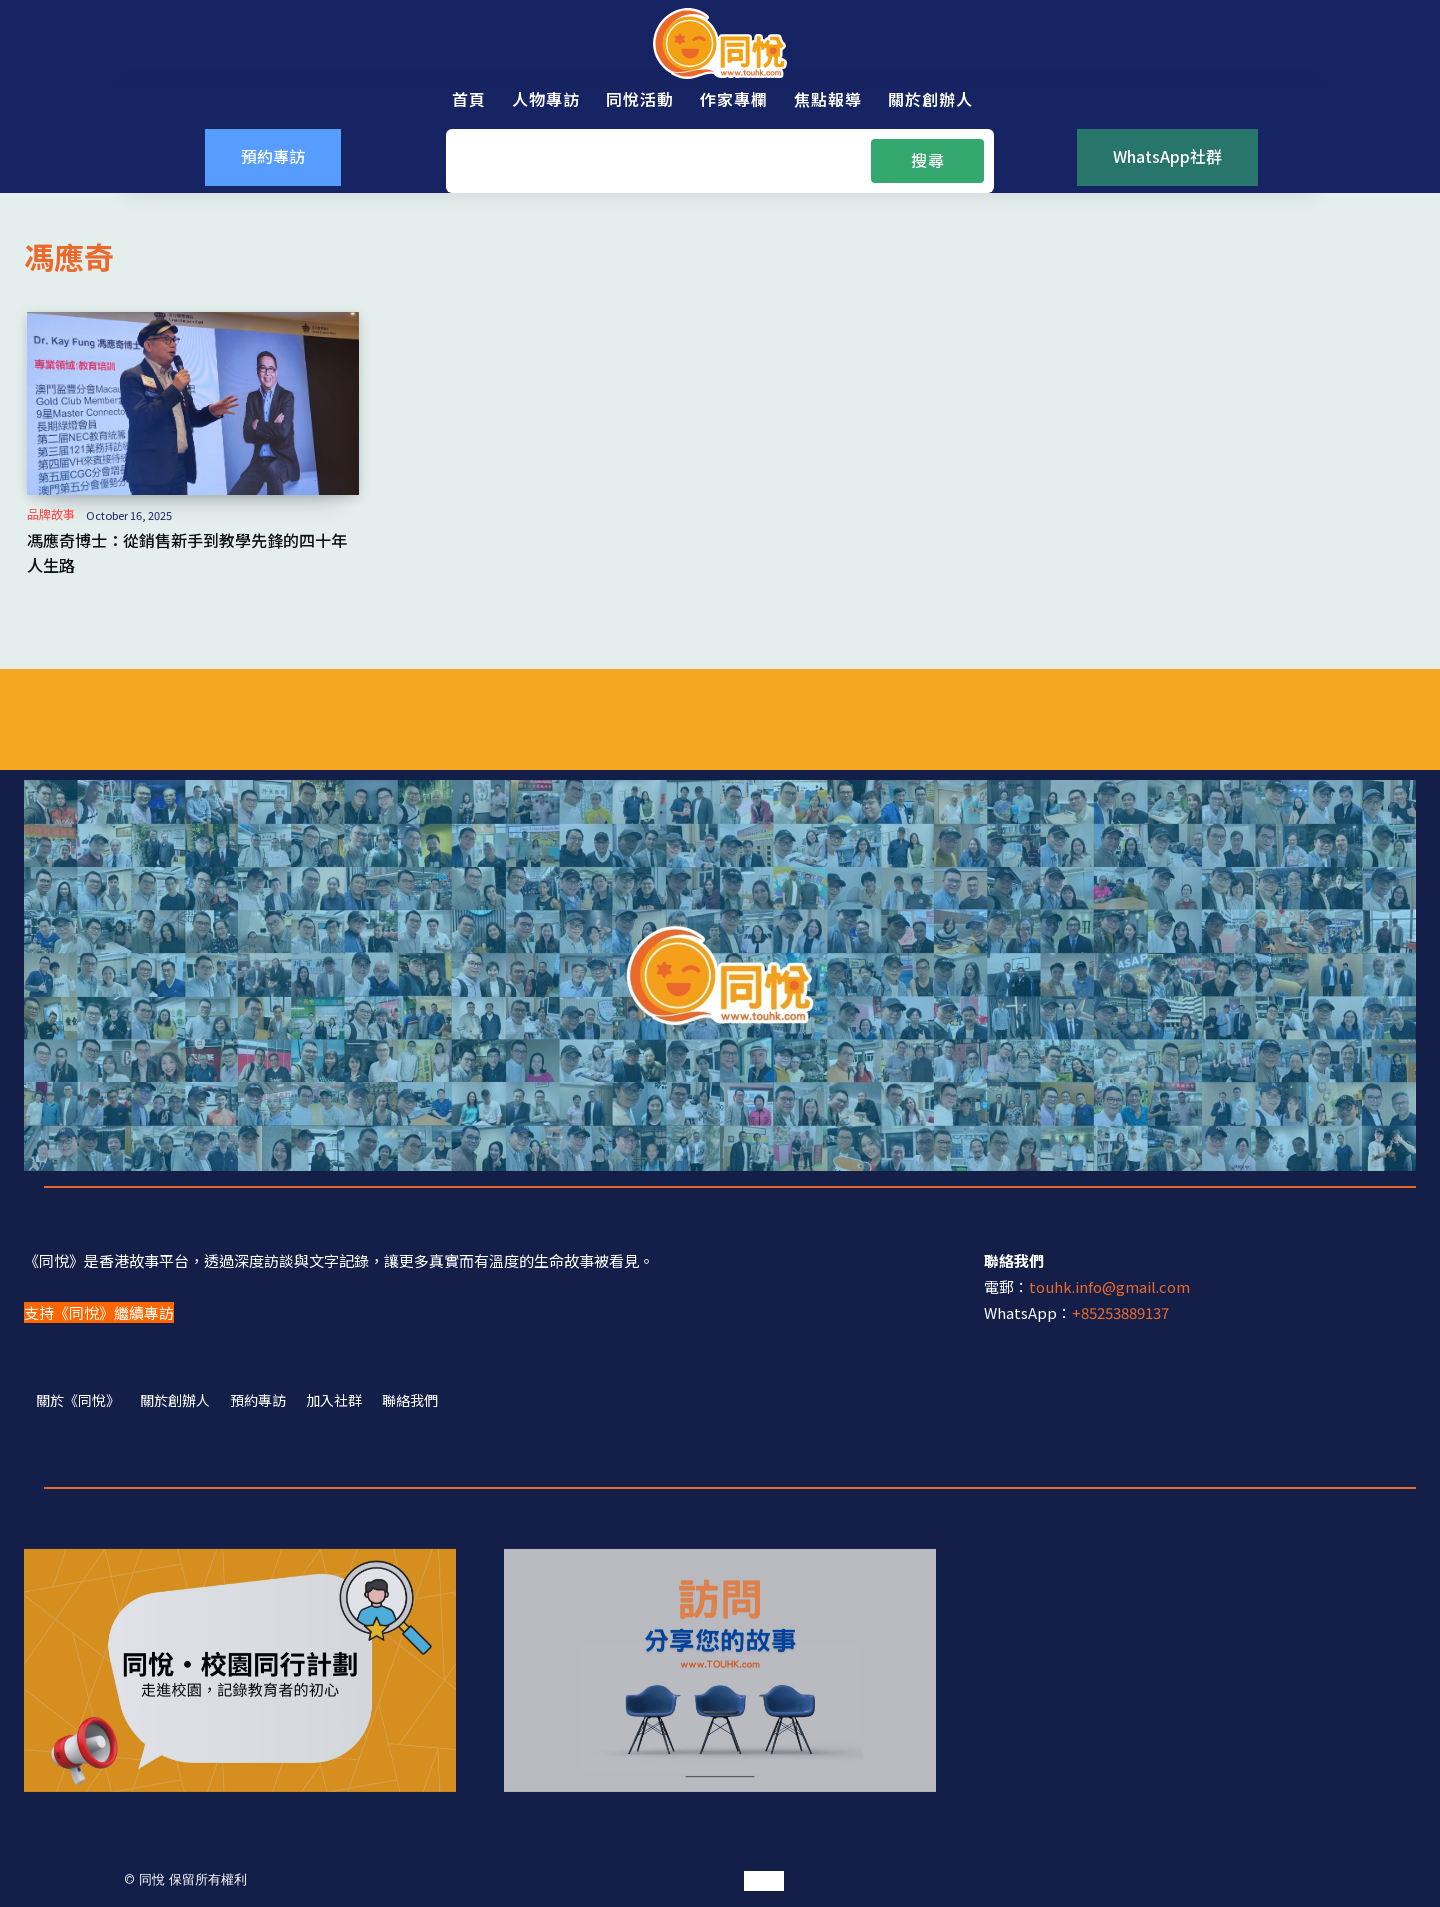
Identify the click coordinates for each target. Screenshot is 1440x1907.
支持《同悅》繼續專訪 (99, 1312)
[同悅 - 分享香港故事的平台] (720, 43)
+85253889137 (1120, 1312)
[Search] (927, 161)
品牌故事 (51, 514)
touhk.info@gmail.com (1109, 1286)
